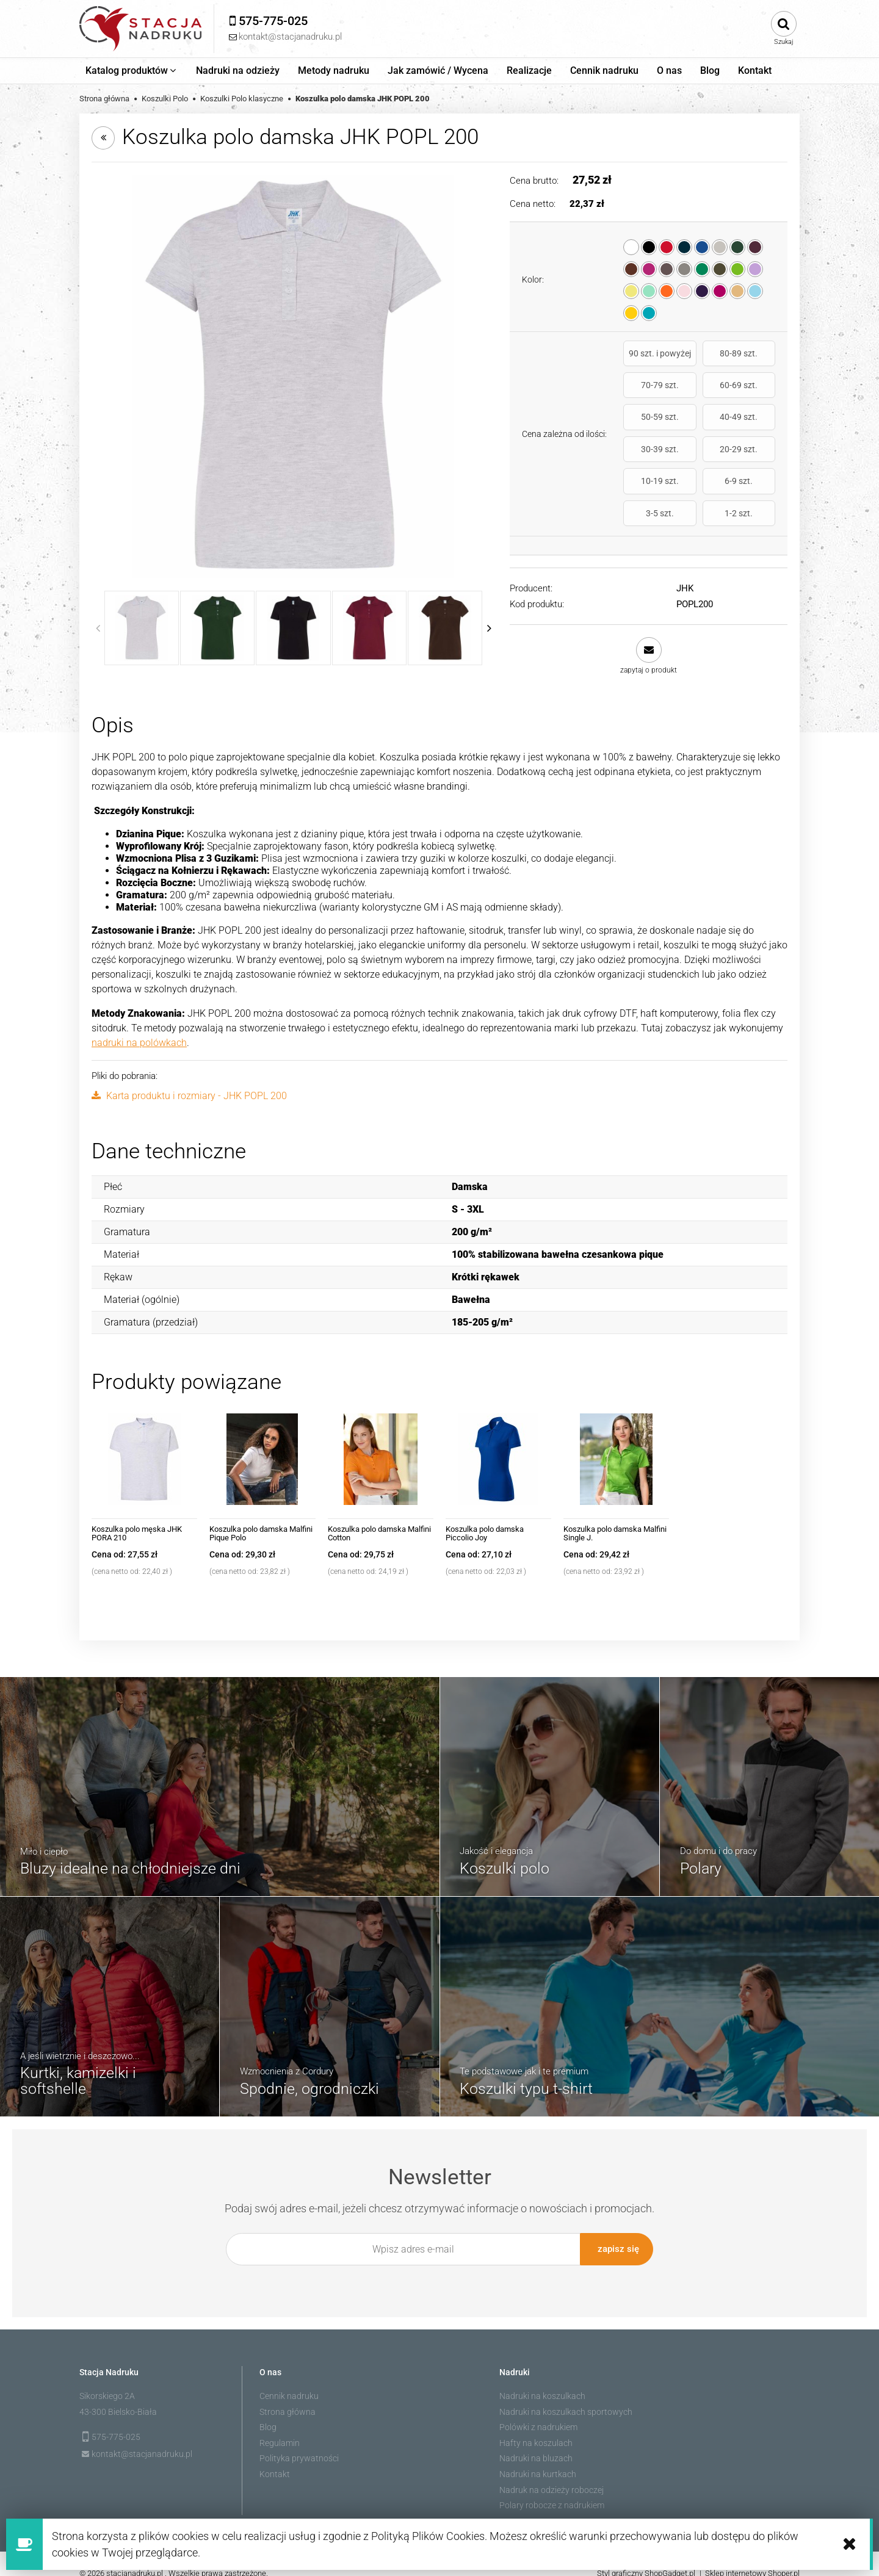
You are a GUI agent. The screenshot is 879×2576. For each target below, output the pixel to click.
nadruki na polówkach (139, 1030)
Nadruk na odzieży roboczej (551, 2475)
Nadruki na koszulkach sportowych (565, 2396)
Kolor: (533, 279)
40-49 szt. (752, 395)
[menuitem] (131, 71)
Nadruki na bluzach (536, 2443)
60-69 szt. (646, 395)
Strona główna (287, 2396)
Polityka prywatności (299, 2443)
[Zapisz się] (616, 2237)
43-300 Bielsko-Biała (118, 2396)
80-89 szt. (699, 358)
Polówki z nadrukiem (538, 2412)
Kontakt (274, 2459)
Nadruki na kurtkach (537, 2459)
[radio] (631, 247)
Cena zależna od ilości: (564, 407)
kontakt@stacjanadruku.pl (142, 2439)
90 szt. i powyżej (646, 358)
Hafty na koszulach (536, 2428)
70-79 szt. (752, 358)
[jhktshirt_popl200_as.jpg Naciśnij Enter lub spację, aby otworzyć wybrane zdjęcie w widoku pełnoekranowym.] (293, 376)
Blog (268, 2412)
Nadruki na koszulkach (542, 2381)
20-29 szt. (699, 428)
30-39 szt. (646, 428)
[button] (648, 602)
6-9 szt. (646, 460)
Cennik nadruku (289, 2381)
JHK (684, 535)
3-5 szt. (699, 460)
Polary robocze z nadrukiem (551, 2490)
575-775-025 (116, 2421)
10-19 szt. (752, 428)
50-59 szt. (699, 395)
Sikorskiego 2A (107, 2381)
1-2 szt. (752, 460)
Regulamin (279, 2428)
